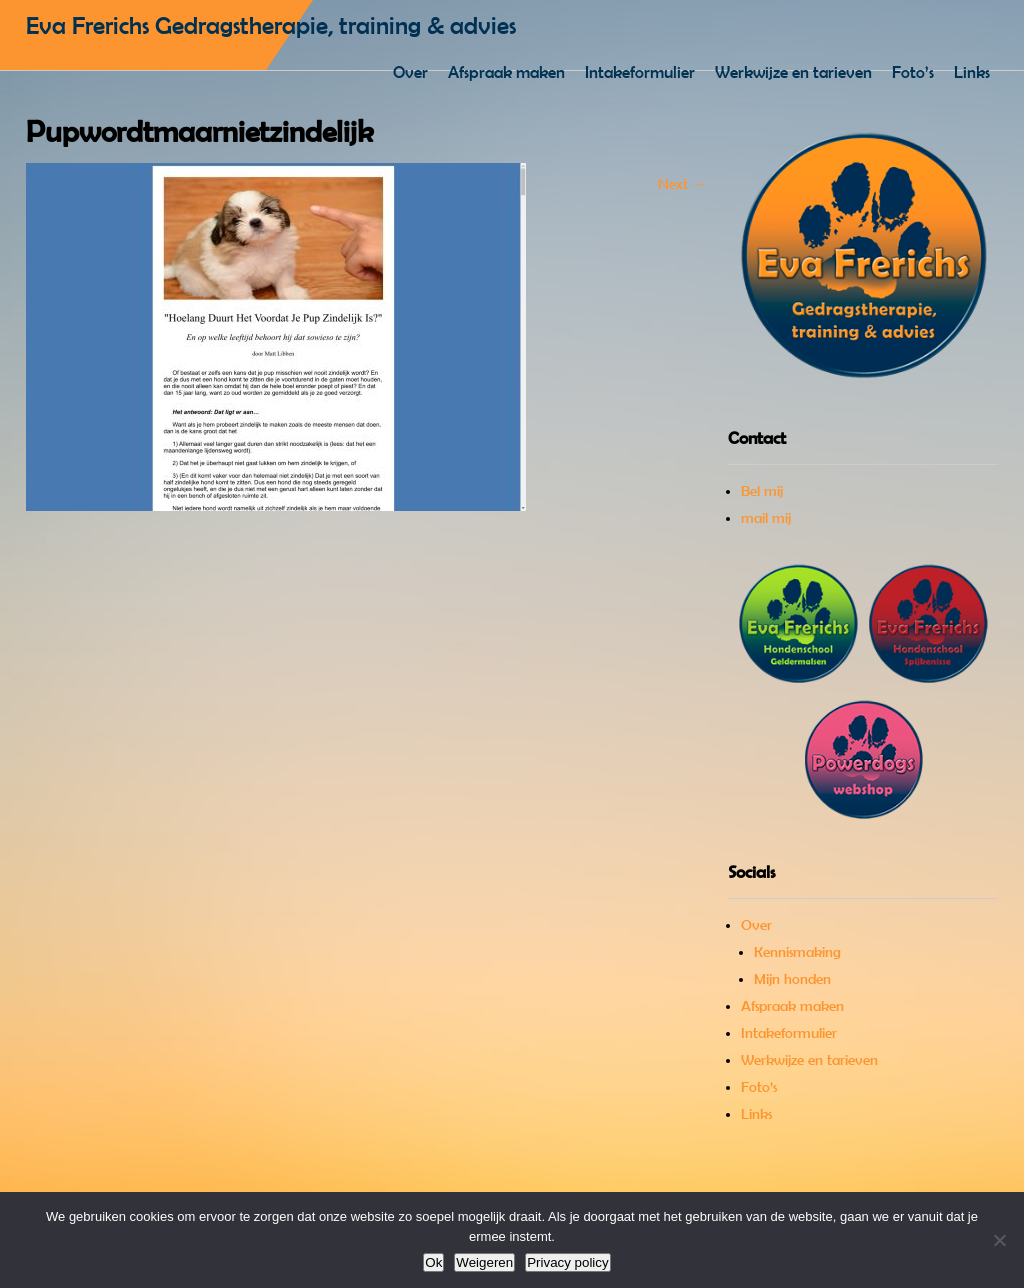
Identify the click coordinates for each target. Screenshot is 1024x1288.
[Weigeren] (999, 1240)
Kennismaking (797, 952)
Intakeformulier (640, 72)
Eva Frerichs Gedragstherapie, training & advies (271, 25)
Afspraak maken (506, 72)
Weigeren (484, 1262)
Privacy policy (567, 1262)
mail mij (766, 518)
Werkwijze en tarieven (793, 72)
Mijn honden (792, 979)
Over (410, 72)
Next (682, 184)
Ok (433, 1262)
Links (972, 72)
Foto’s (913, 72)
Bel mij (762, 491)
